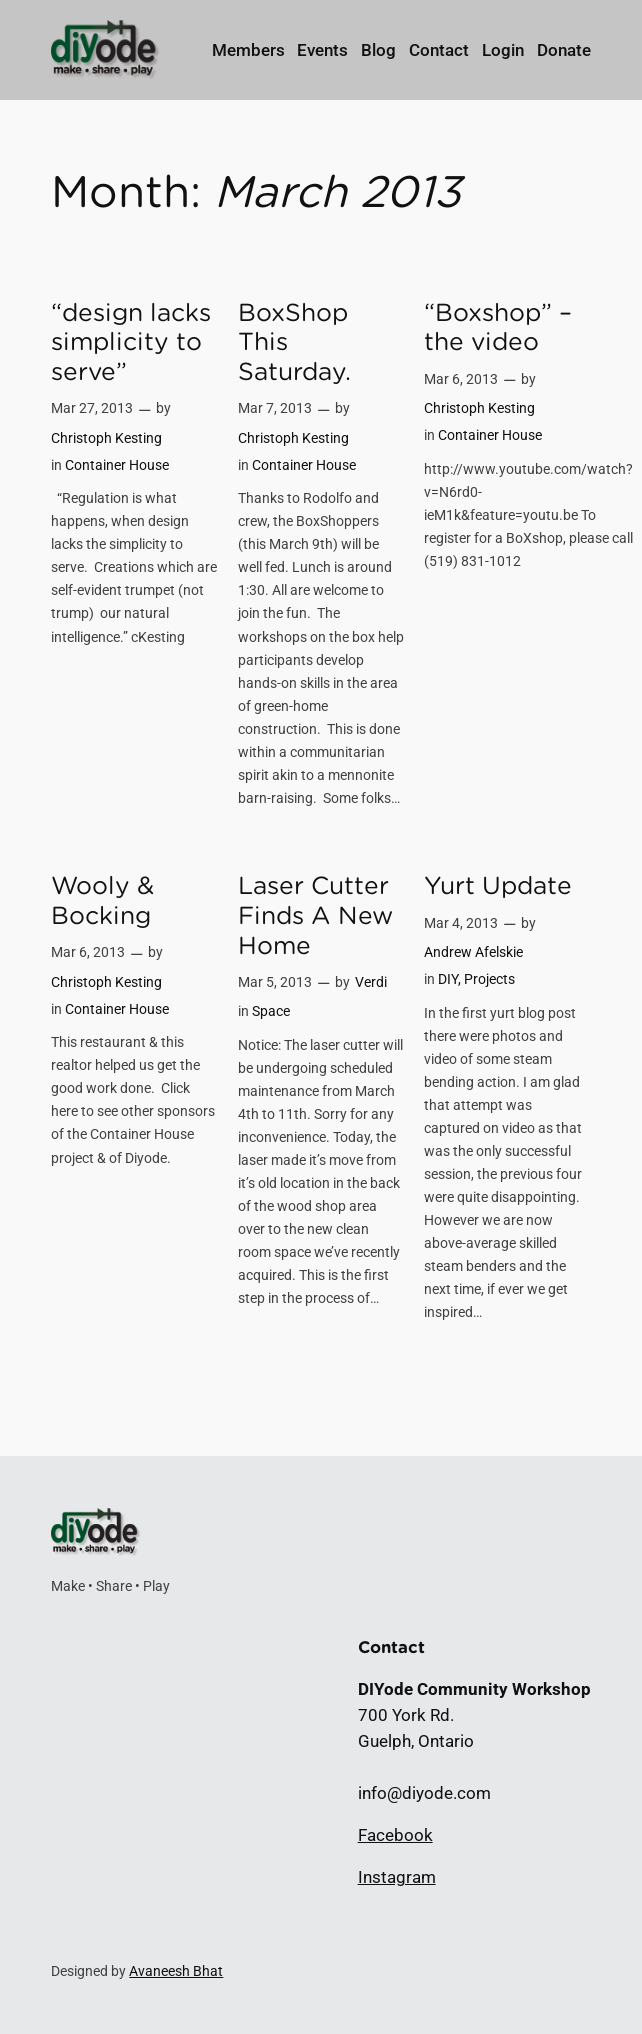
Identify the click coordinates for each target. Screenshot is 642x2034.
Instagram (397, 1877)
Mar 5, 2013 (275, 982)
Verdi (371, 982)
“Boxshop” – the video (498, 327)
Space (271, 1011)
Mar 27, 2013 (92, 408)
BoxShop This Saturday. (294, 342)
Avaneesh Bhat (176, 1971)
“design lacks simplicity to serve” (131, 342)
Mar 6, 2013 (461, 379)
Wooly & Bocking (102, 900)
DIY (448, 979)
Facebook (395, 1835)
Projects (489, 979)
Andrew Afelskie (473, 952)
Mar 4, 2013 (461, 923)
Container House (117, 465)
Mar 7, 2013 (275, 408)
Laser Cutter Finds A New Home (315, 915)
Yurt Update (498, 885)
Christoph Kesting (106, 438)
